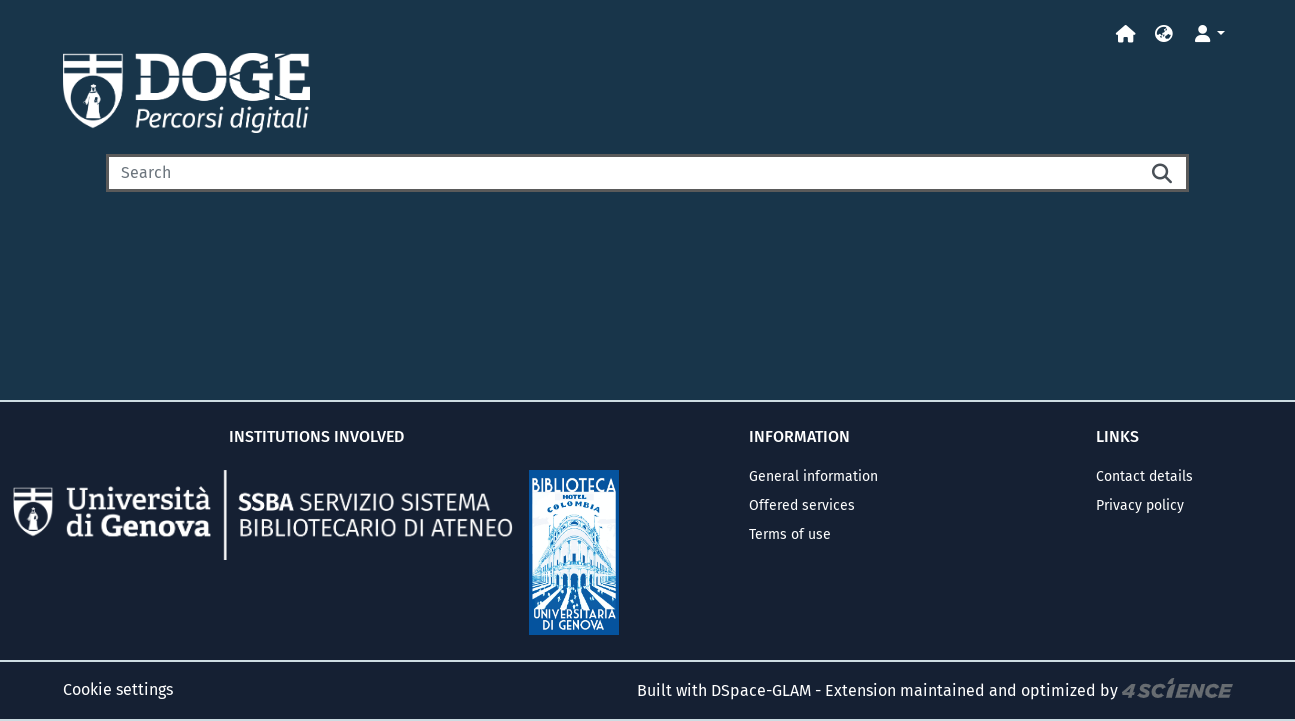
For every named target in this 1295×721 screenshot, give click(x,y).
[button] (1164, 34)
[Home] (1126, 34)
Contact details (1144, 476)
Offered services (802, 505)
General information (813, 476)
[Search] (622, 173)
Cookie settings (118, 689)
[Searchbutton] (1163, 173)
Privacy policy (1140, 505)
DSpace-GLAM (761, 690)
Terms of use (790, 534)
